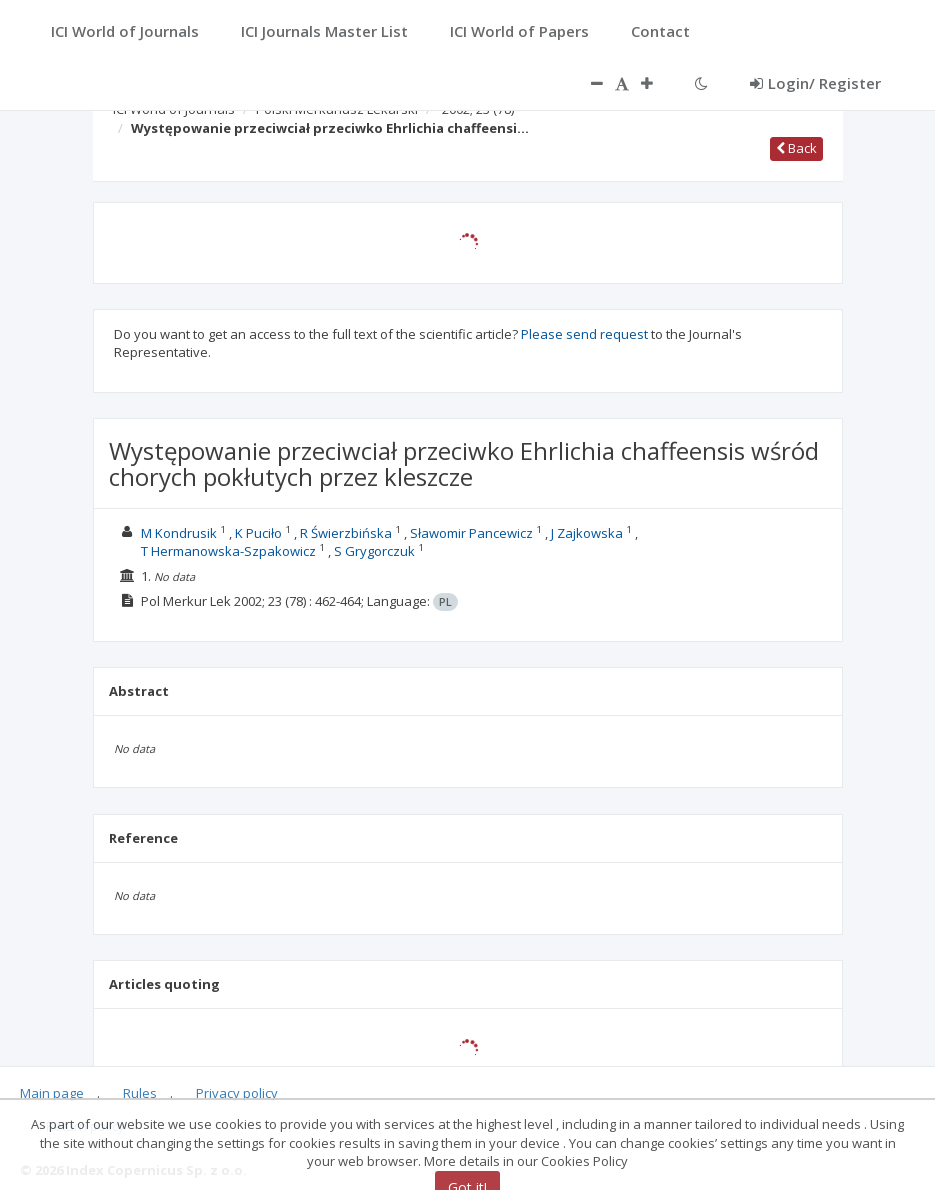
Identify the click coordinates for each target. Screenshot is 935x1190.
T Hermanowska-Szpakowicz (228, 551)
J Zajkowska (587, 533)
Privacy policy (237, 1093)
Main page (52, 1093)
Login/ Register (815, 83)
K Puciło (258, 533)
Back (796, 148)
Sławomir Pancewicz (471, 533)
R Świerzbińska (346, 533)
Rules (140, 1093)
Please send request (584, 334)
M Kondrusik (179, 533)
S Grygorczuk (374, 551)
